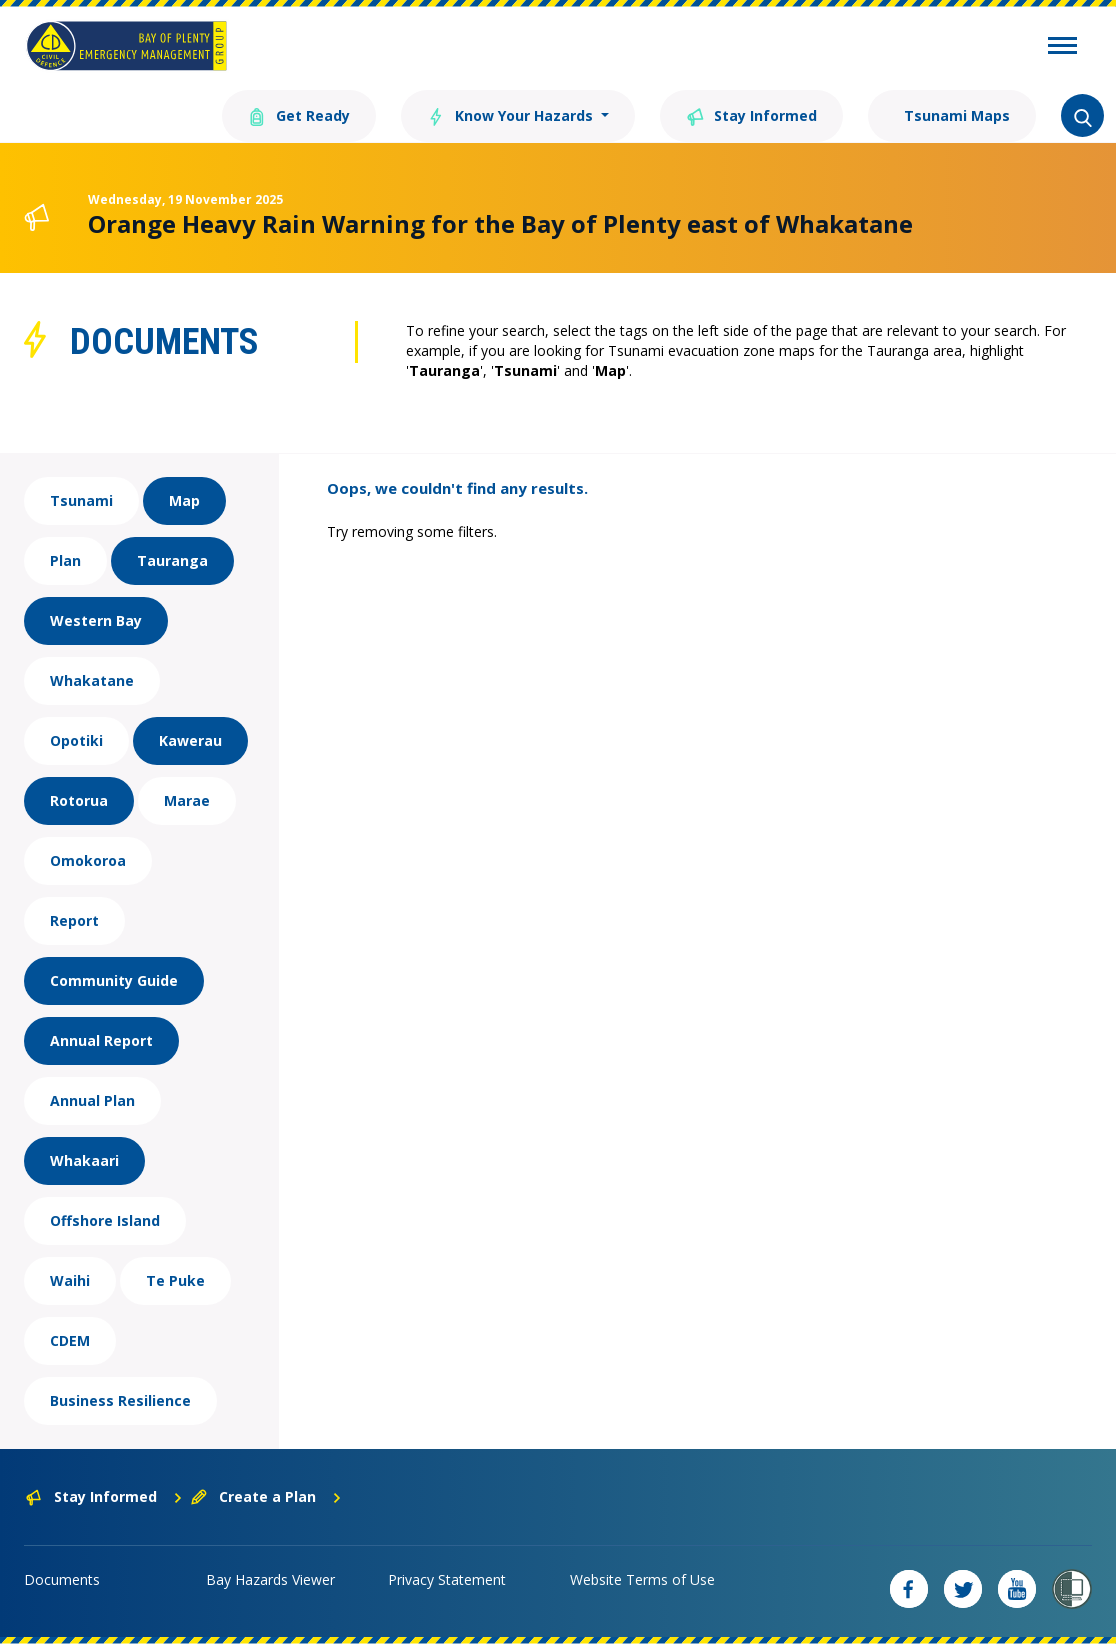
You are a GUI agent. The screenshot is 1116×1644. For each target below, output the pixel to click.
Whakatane (92, 680)
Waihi (70, 1280)
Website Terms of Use (642, 1579)
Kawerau (190, 740)
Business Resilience (120, 1400)
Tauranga (172, 560)
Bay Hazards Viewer (270, 1579)
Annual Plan (92, 1100)
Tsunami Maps (955, 115)
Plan (65, 560)
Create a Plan (266, 1496)
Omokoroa (88, 860)
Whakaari (84, 1160)
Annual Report (101, 1040)
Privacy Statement (447, 1579)
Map (184, 500)
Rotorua (79, 800)
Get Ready (299, 114)
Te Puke (175, 1280)
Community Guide (114, 980)
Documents (62, 1579)
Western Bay (96, 620)
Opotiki (76, 740)
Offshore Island (105, 1220)
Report (74, 920)
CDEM (70, 1340)
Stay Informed (751, 114)
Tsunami (81, 500)
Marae (187, 800)
